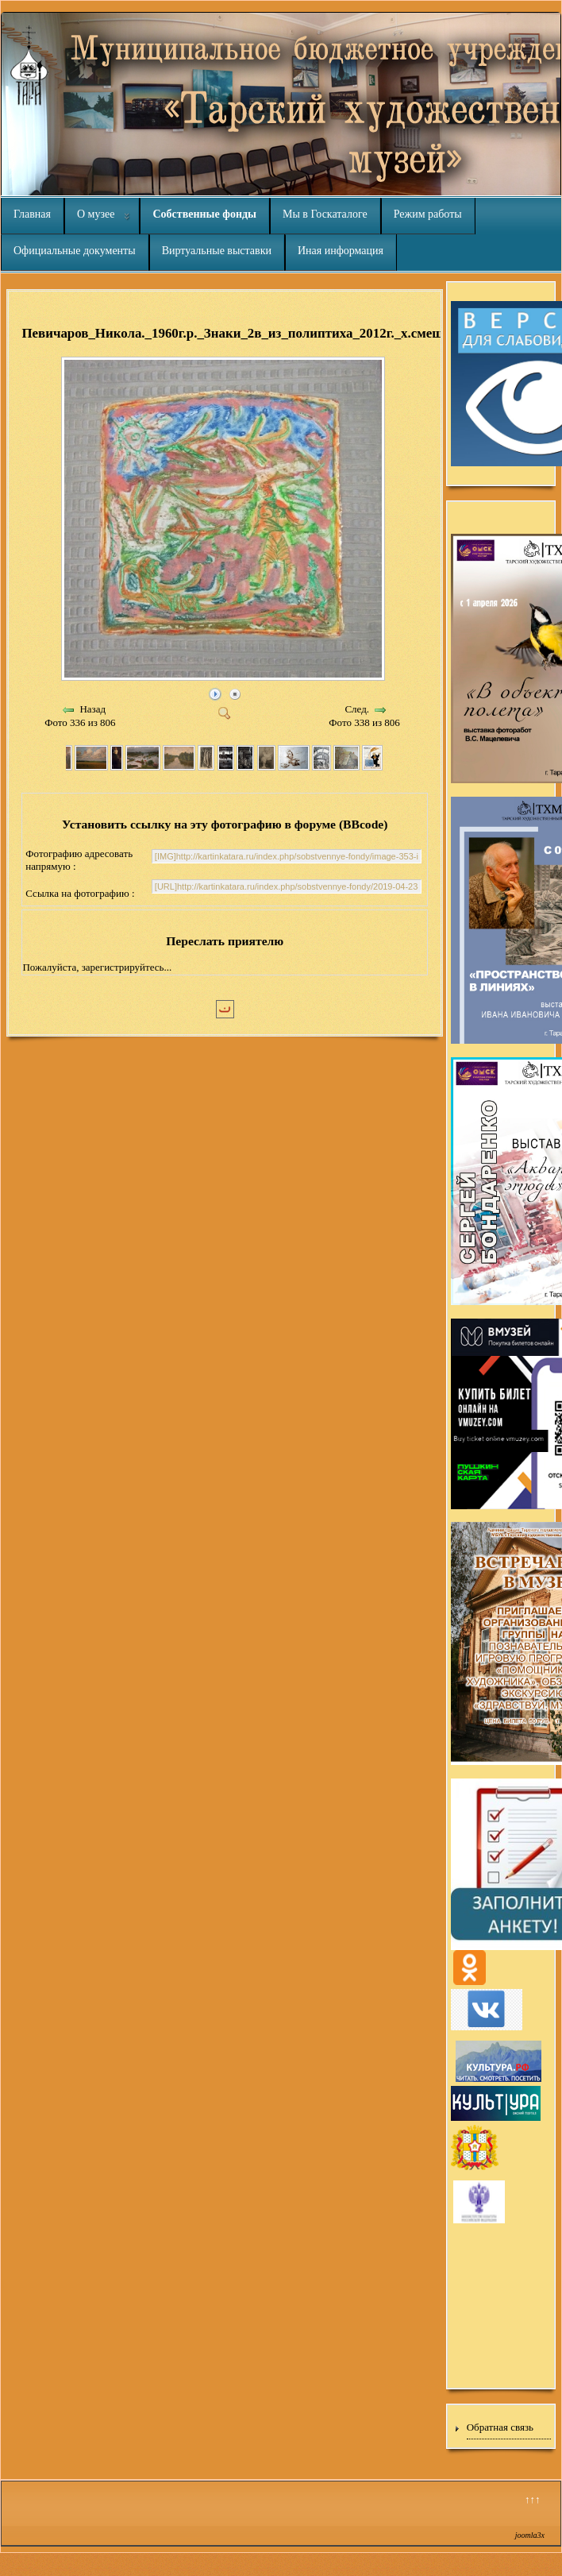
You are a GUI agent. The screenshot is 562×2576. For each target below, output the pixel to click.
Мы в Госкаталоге (325, 214)
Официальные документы (74, 251)
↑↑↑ (533, 2499)
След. (357, 709)
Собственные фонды (204, 214)
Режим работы (428, 214)
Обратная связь (500, 2427)
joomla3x (530, 2535)
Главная (32, 214)
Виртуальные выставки (216, 251)
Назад (92, 709)
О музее (95, 214)
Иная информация (340, 251)
